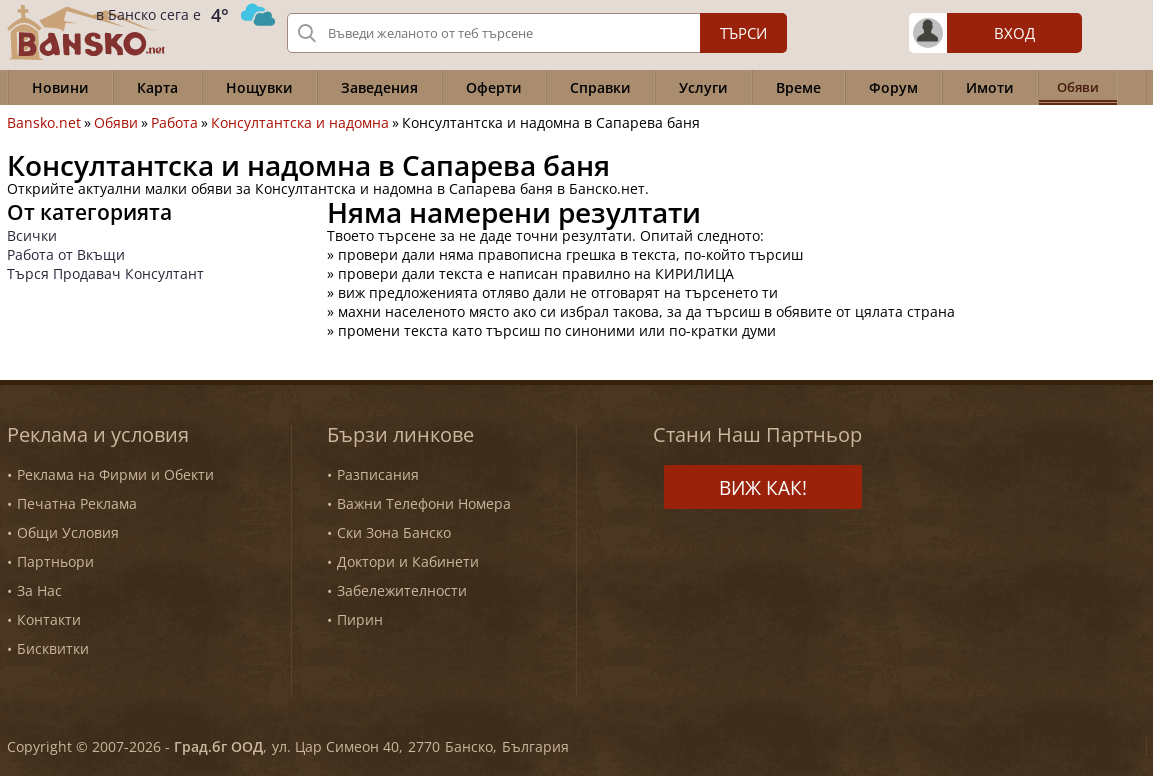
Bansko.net (44, 123)
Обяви (116, 123)
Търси (743, 33)
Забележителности (402, 590)
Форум (893, 87)
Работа (174, 123)
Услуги (703, 87)
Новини (60, 87)
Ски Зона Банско (394, 532)
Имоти (990, 87)
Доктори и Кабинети (408, 561)
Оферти (494, 87)
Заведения (379, 87)
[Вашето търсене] (537, 33)
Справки (600, 87)
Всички (32, 235)
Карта (157, 87)
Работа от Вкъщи (66, 254)
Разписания (378, 474)
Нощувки (259, 87)
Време (798, 87)
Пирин (360, 619)
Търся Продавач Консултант (105, 273)
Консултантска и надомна (300, 123)
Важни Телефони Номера (424, 503)
